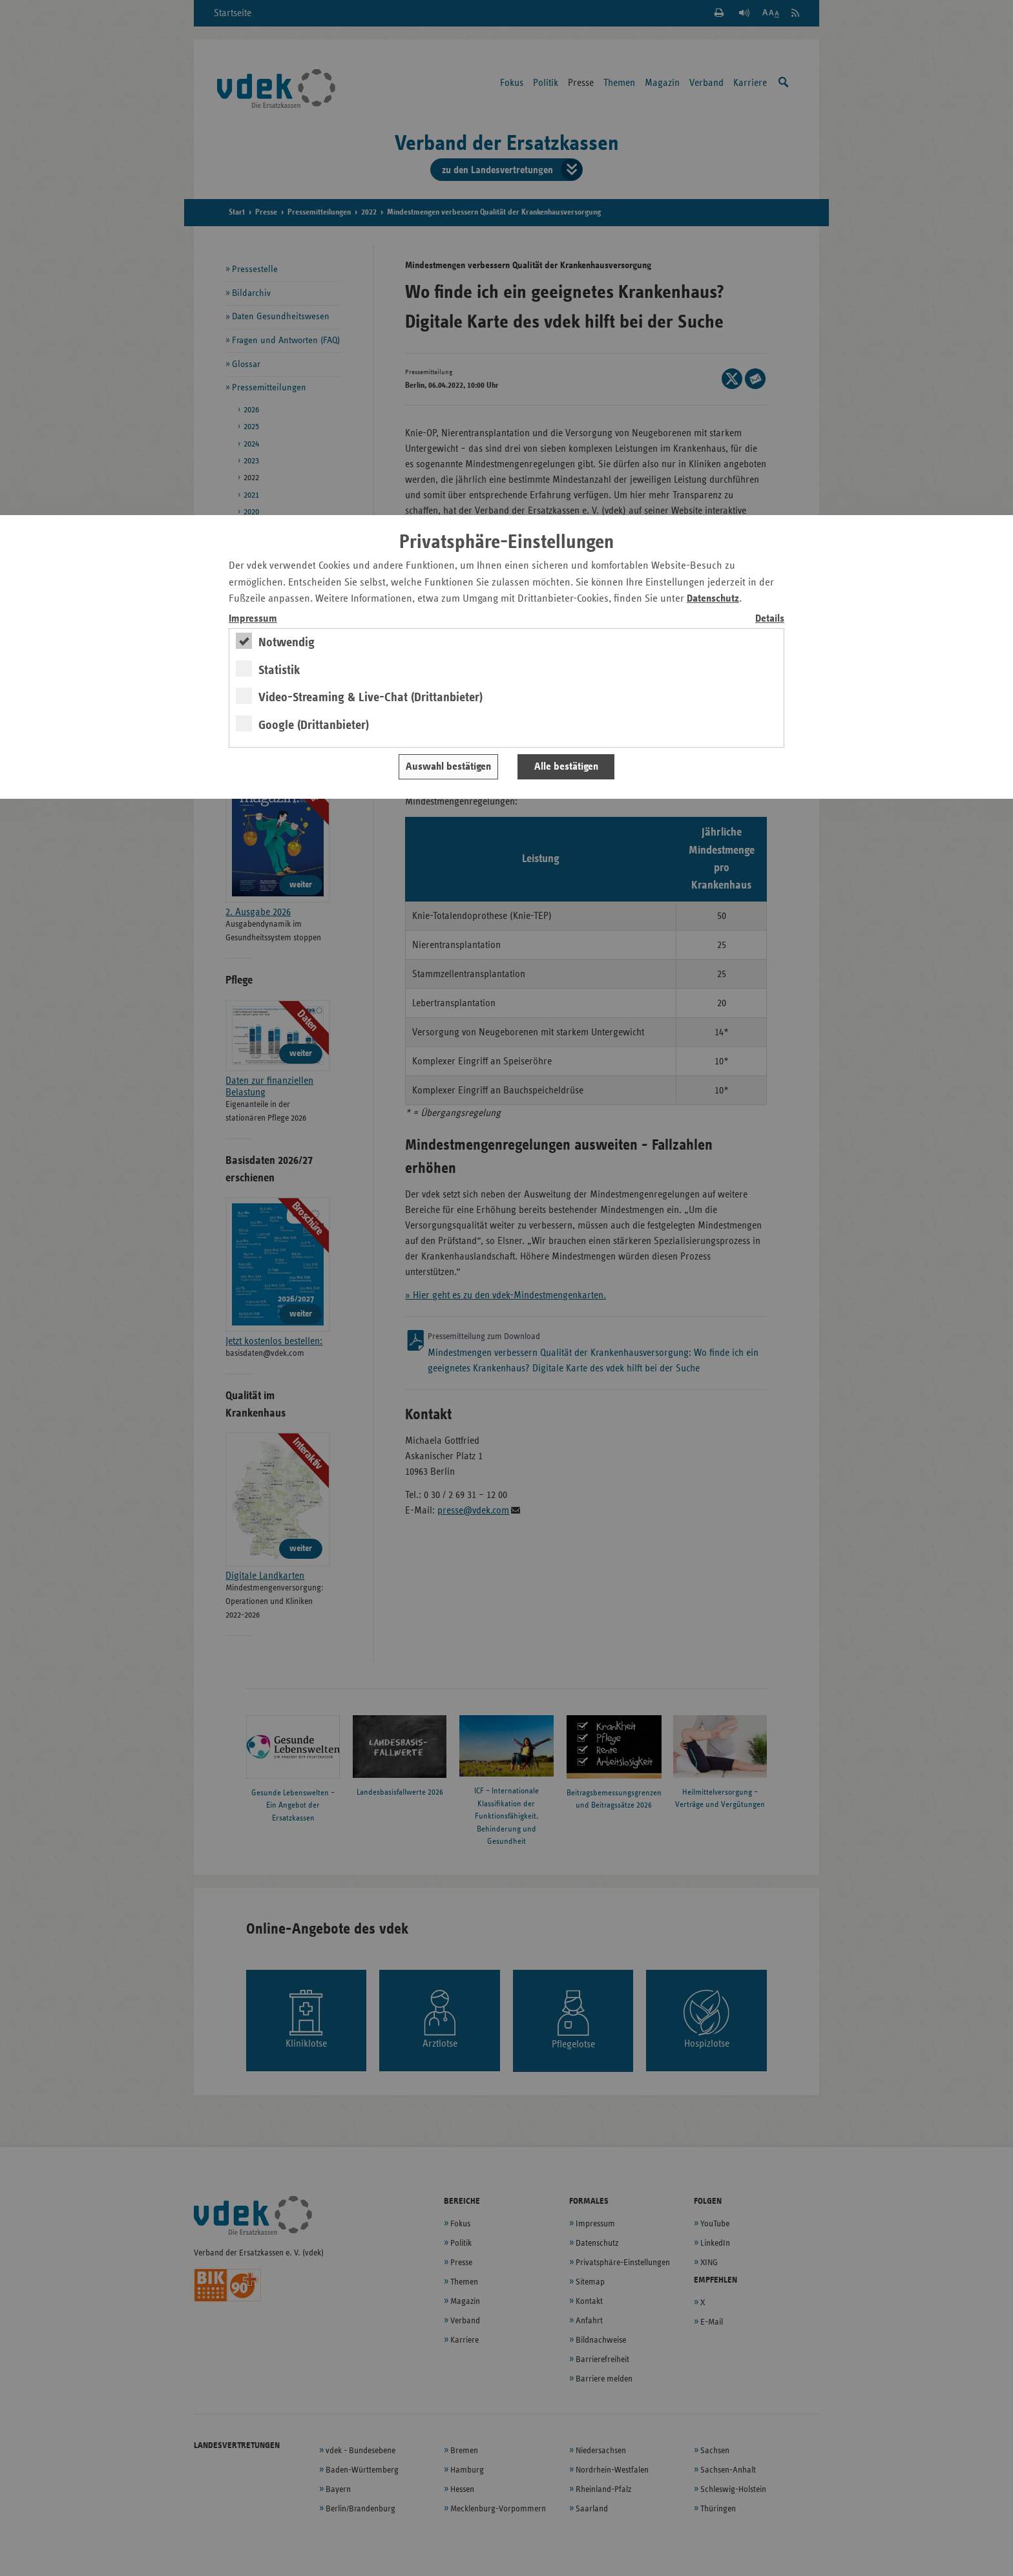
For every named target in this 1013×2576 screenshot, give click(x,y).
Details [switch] (769, 618)
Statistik (279, 670)
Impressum (253, 618)
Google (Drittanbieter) (313, 725)
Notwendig (286, 642)
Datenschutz (713, 598)
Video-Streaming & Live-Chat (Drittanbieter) (370, 697)
